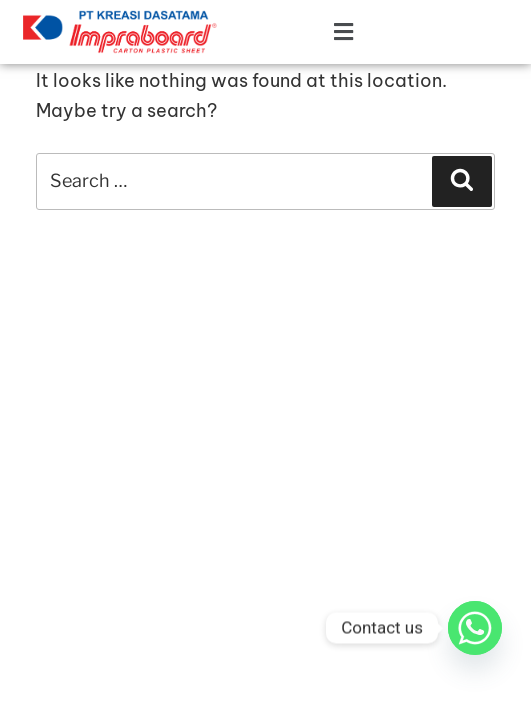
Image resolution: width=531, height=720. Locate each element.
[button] (310, 32)
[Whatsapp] (475, 628)
